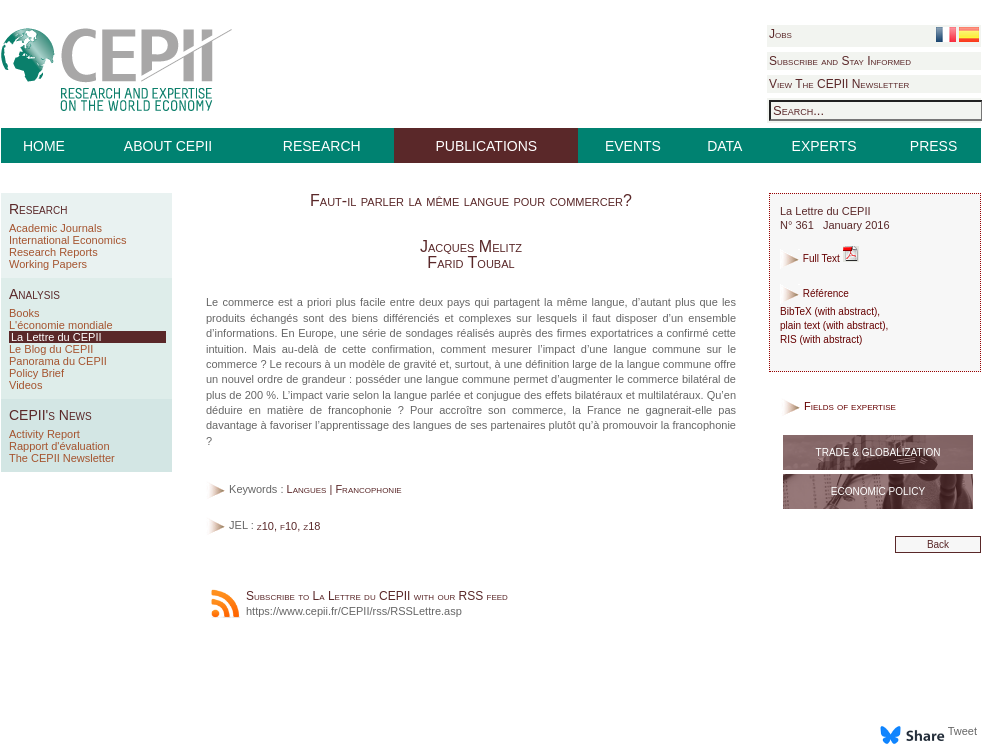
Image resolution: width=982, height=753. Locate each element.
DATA (724, 146)
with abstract (846, 311)
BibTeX (796, 311)
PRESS (933, 146)
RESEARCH (322, 146)
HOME (44, 146)
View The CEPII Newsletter (839, 84)
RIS (788, 339)
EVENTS (633, 146)
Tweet (962, 731)
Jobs (780, 34)
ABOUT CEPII (168, 146)
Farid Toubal (470, 262)
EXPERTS (824, 146)
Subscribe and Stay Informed (840, 61)
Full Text (819, 258)
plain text (800, 325)
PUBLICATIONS (487, 146)
